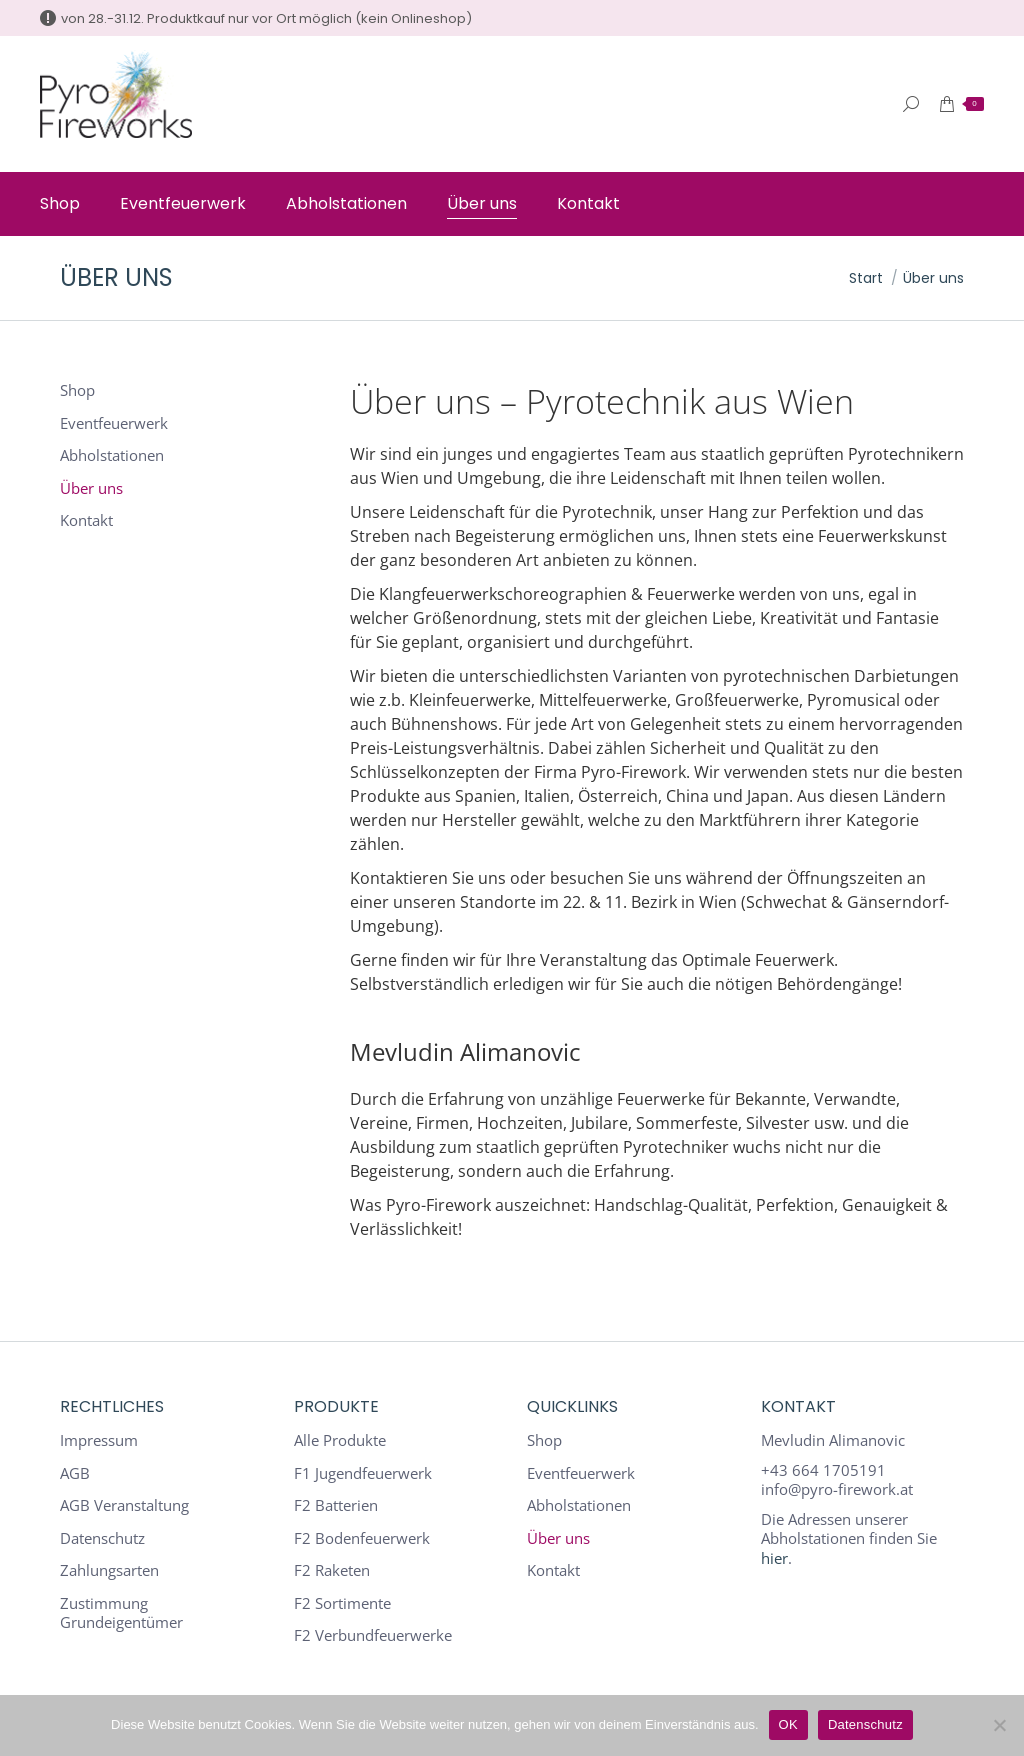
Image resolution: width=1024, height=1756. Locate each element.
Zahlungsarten (109, 1570)
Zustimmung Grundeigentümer (121, 1613)
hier (774, 1558)
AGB (75, 1473)
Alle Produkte (340, 1440)
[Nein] (999, 1725)
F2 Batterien (336, 1505)
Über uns (91, 488)
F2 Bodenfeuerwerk (362, 1538)
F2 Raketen (332, 1570)
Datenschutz (102, 1538)
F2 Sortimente (342, 1603)
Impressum (99, 1440)
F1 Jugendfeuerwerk (363, 1473)
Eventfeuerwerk (114, 423)
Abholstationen (112, 455)
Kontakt (86, 520)
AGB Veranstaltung (124, 1505)
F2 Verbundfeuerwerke (373, 1635)
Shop (77, 390)
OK (788, 1724)
